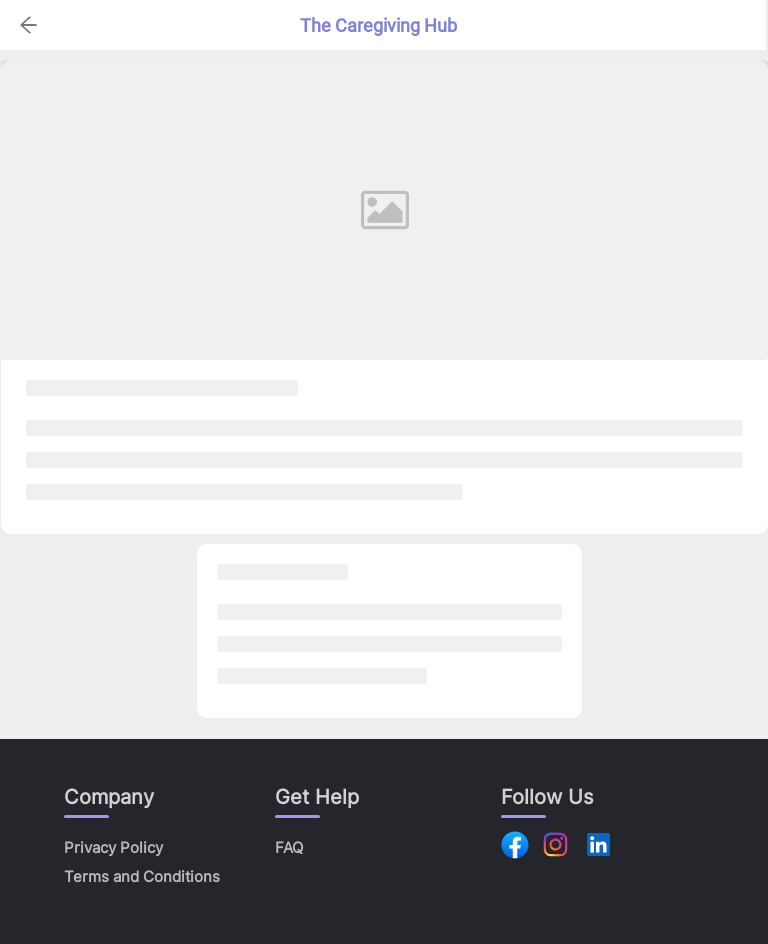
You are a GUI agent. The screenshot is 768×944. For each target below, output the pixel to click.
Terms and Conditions (142, 876)
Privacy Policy (113, 847)
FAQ (289, 847)
